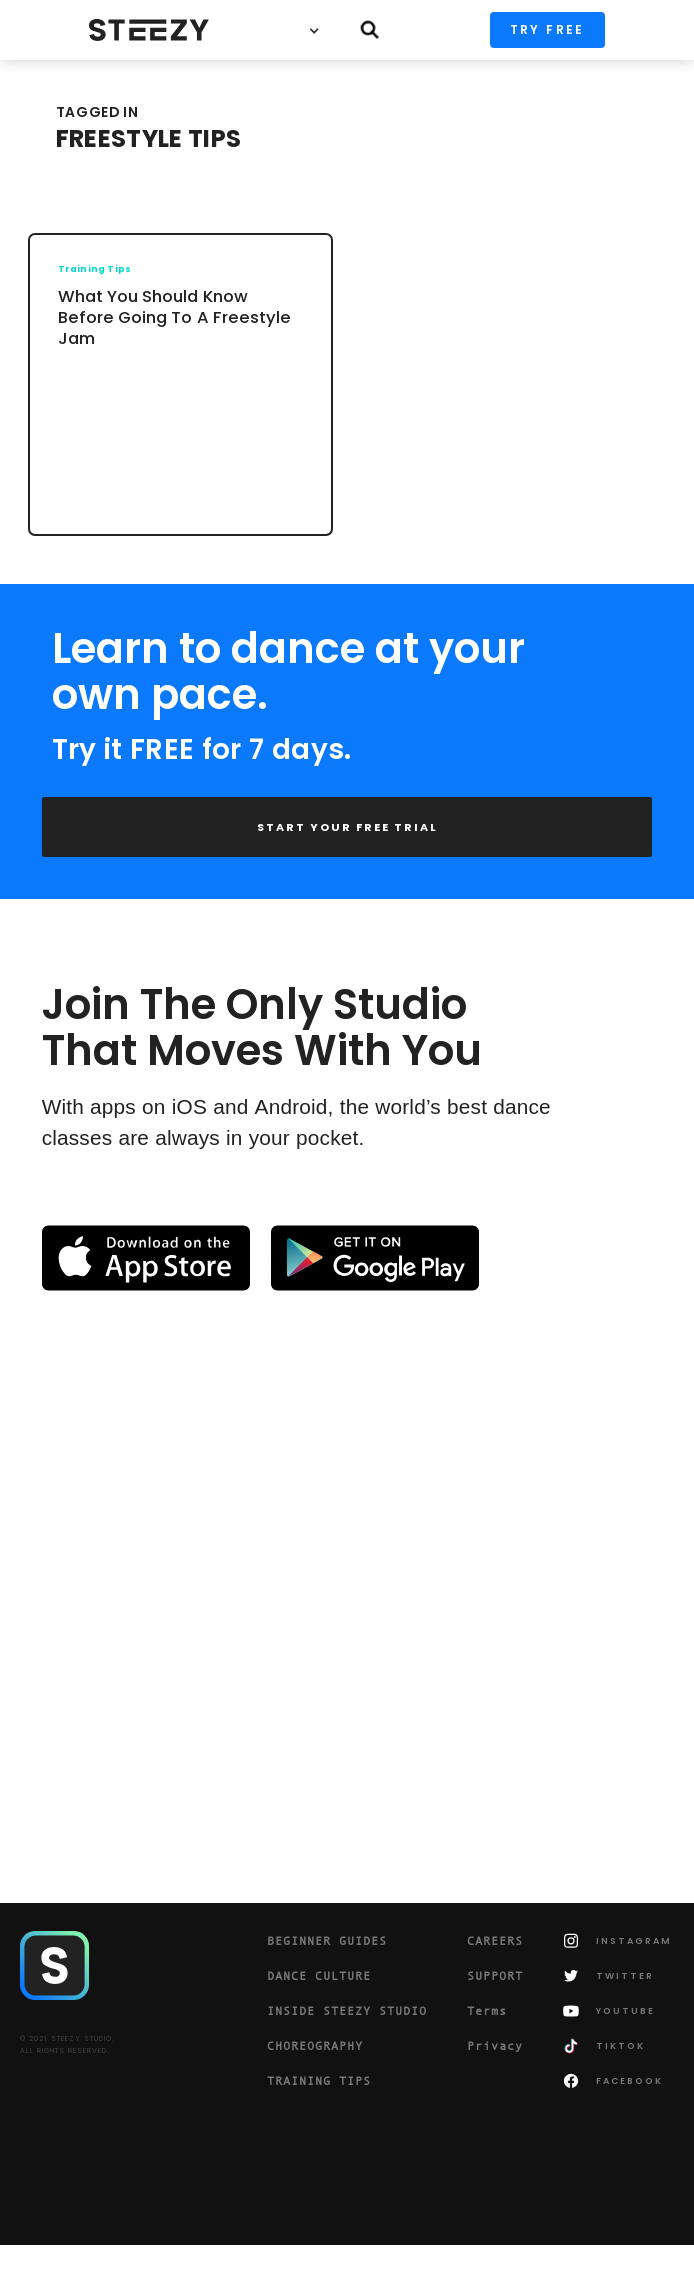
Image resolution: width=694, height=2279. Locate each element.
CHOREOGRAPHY (315, 2046)
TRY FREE (547, 29)
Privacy (495, 2046)
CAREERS (495, 1941)
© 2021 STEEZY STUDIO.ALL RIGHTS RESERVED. (67, 2044)
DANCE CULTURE (319, 1976)
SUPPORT (495, 1976)
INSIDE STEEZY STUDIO (347, 2011)
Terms (487, 2011)
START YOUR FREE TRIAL (347, 827)
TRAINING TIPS (319, 2081)
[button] (319, 30)
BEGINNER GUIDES (327, 1941)
